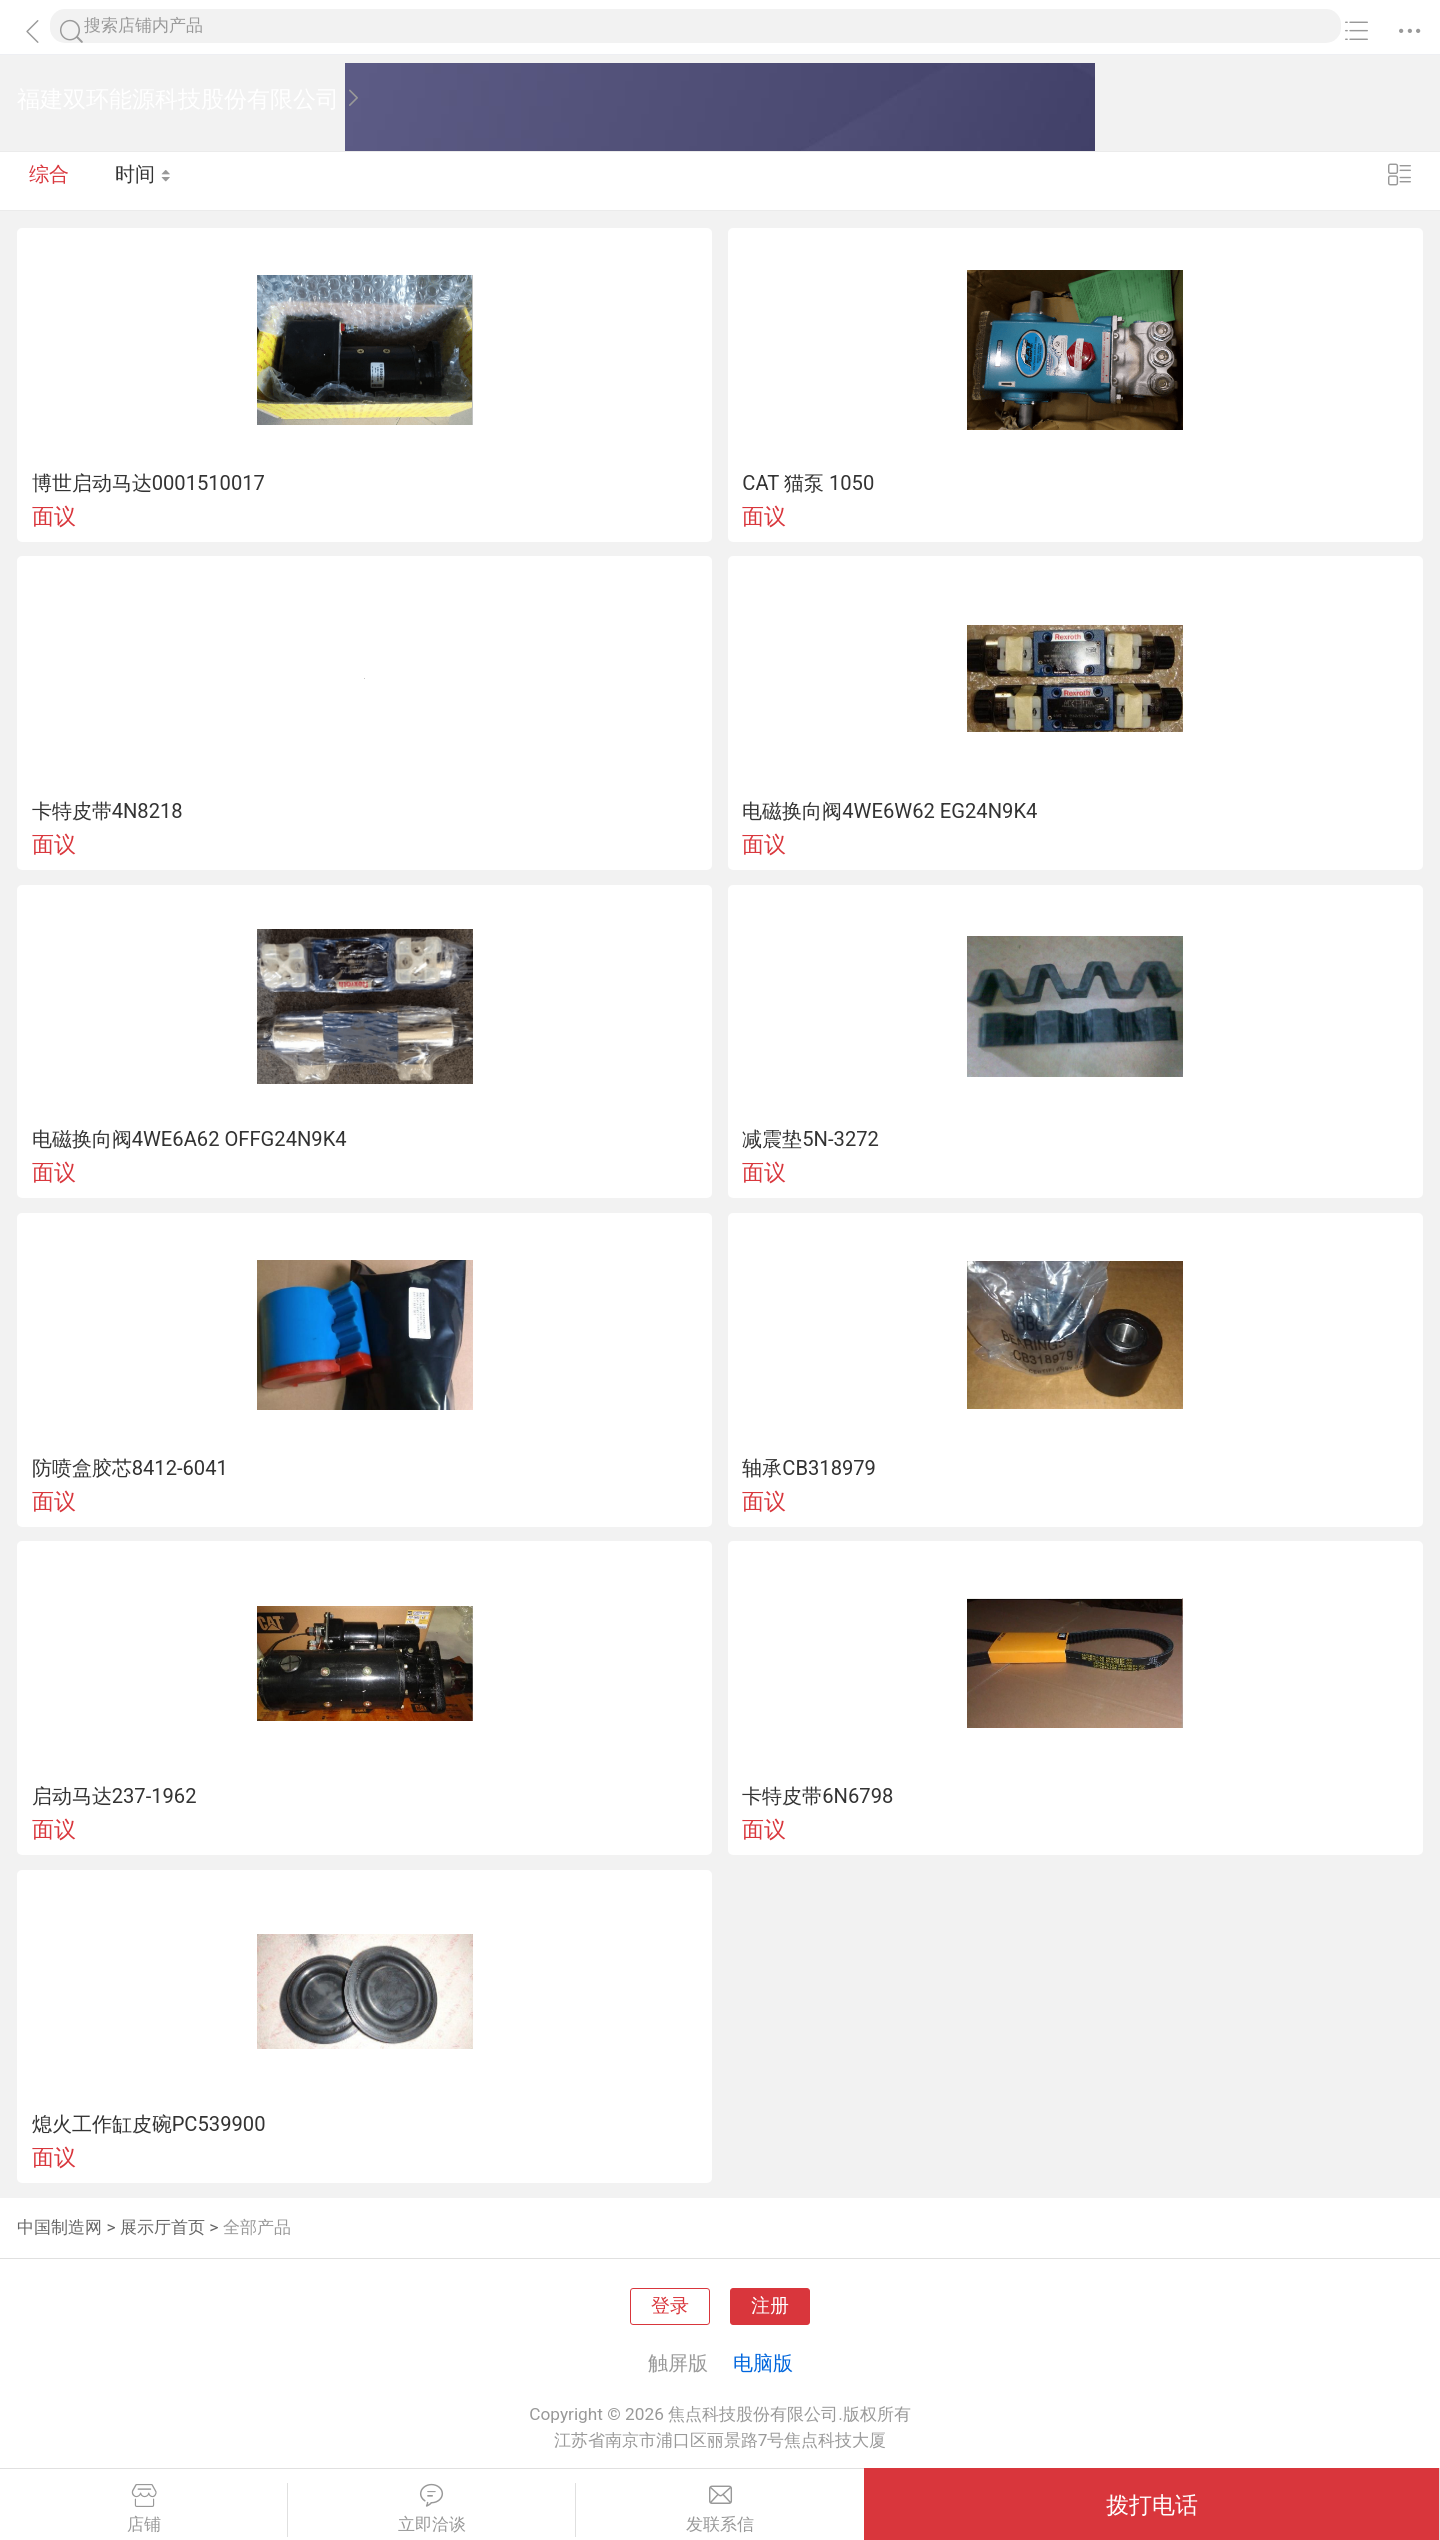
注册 (770, 2306)
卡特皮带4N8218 (107, 811)
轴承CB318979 (809, 1468)
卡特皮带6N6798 (817, 1796)
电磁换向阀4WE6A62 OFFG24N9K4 (189, 1139)
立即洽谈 (431, 2509)
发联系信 (720, 2509)
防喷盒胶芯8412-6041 (130, 1468)
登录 (670, 2306)
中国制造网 (59, 2227)
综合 (49, 180)
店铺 (143, 2509)
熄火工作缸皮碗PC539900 (149, 2124)
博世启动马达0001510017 (148, 483)
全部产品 (257, 2227)
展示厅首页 (162, 2227)
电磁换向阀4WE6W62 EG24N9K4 (889, 811)
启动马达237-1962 (114, 1796)
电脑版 (763, 2363)
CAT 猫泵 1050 (808, 483)
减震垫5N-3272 (810, 1139)
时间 (144, 180)
